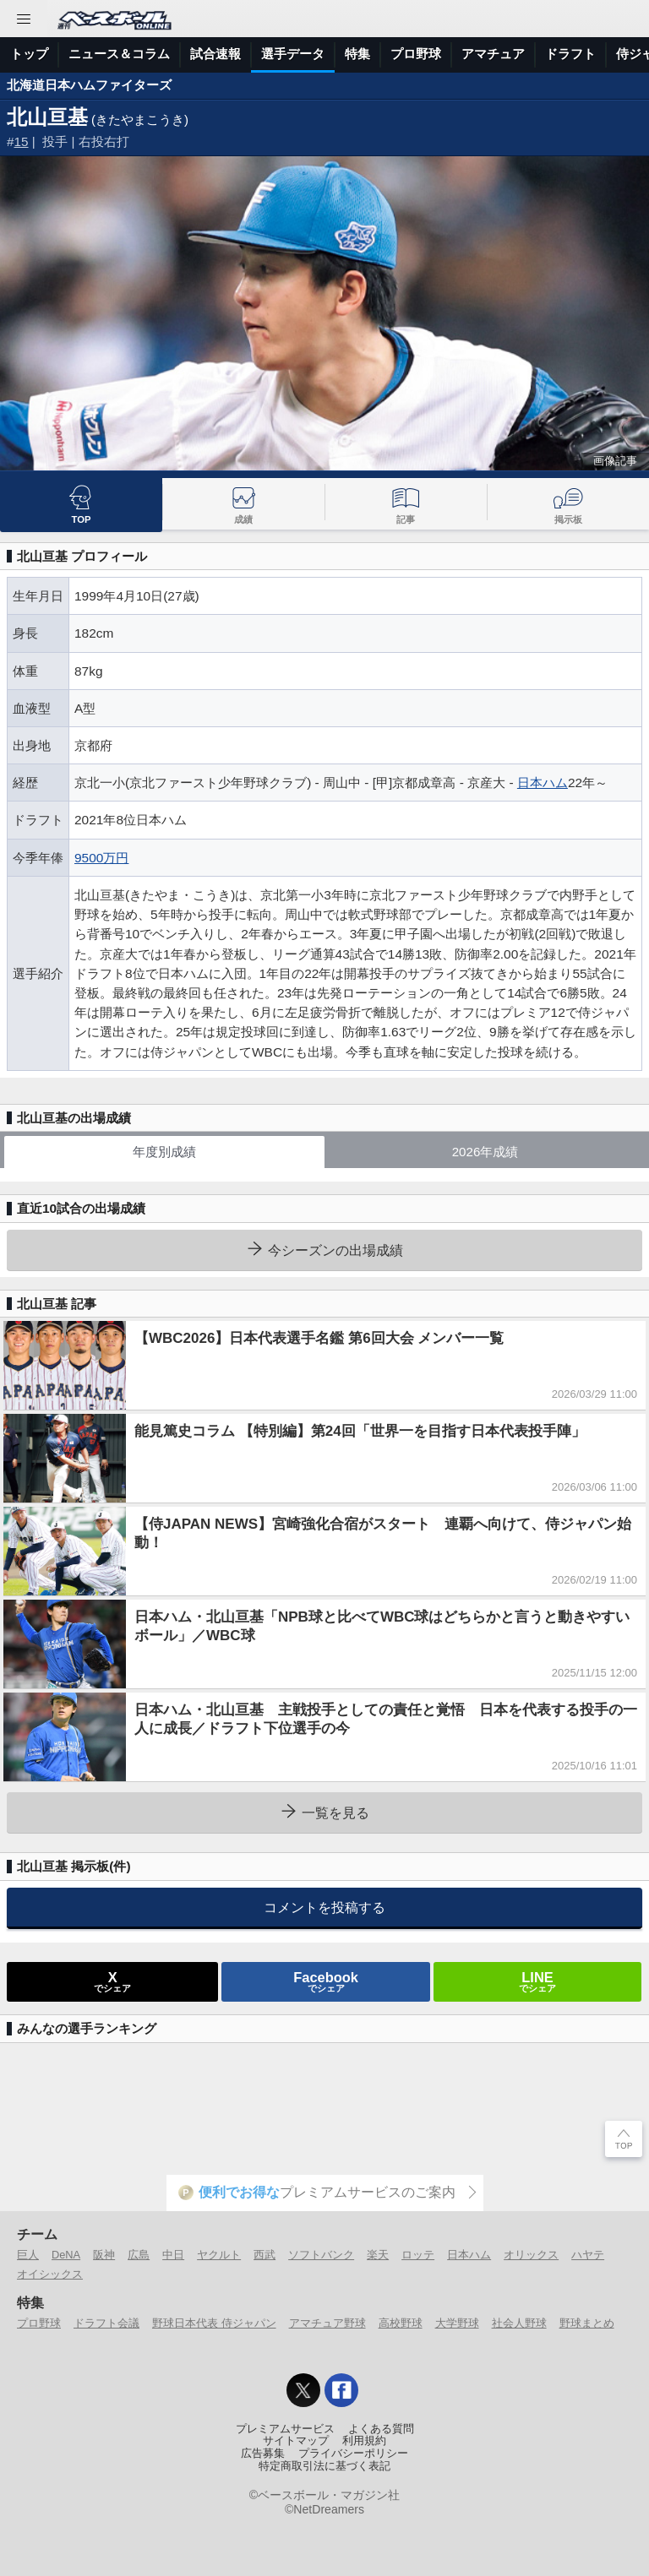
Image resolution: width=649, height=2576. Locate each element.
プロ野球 (415, 53)
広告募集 (263, 2453)
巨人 (28, 2254)
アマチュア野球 (327, 2323)
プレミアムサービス (285, 2429)
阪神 (104, 2254)
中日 (173, 2254)
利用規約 (364, 2441)
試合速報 (215, 53)
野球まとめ (586, 2323)
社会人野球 (519, 2323)
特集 (357, 53)
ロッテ (417, 2254)
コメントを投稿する (324, 1907)
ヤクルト (219, 2254)
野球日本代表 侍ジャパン (214, 2323)
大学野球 (457, 2323)
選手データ (292, 53)
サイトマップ (296, 2441)
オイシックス (50, 2274)
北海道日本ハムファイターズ (89, 85)
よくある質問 (381, 2429)
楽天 (378, 2254)
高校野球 (401, 2323)
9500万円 (101, 858)
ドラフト (570, 53)
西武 (264, 2254)
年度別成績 (164, 1151)
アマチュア (493, 53)
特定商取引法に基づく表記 (324, 2466)
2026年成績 (485, 1151)
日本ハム (542, 782)
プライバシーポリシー (353, 2453)
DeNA (66, 2254)
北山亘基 (47, 117)
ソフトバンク (321, 2254)
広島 (139, 2254)
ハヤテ (587, 2254)
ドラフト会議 (106, 2323)
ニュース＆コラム (119, 53)
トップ (29, 53)
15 (21, 141)
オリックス (531, 2254)
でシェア (112, 1981)
